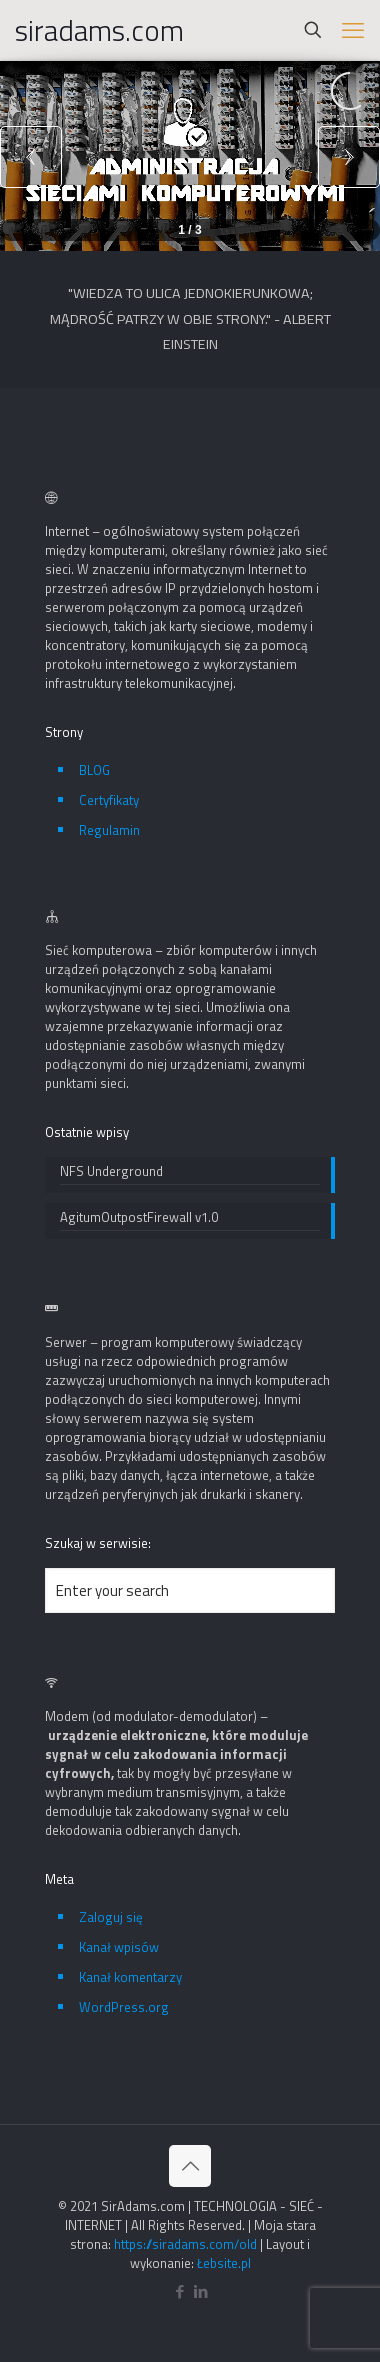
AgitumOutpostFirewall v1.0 (139, 1217)
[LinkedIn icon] (200, 2291)
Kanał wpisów (119, 1947)
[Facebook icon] (179, 2291)
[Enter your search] (190, 1590)
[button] (349, 156)
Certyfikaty (109, 800)
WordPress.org (124, 2007)
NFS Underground (111, 1171)
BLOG (94, 770)
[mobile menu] (353, 30)
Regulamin (109, 830)
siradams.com (99, 30)
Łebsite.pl (224, 2263)
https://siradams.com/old (185, 2244)
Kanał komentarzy (130, 1977)
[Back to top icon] (190, 2166)
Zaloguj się (111, 1917)
